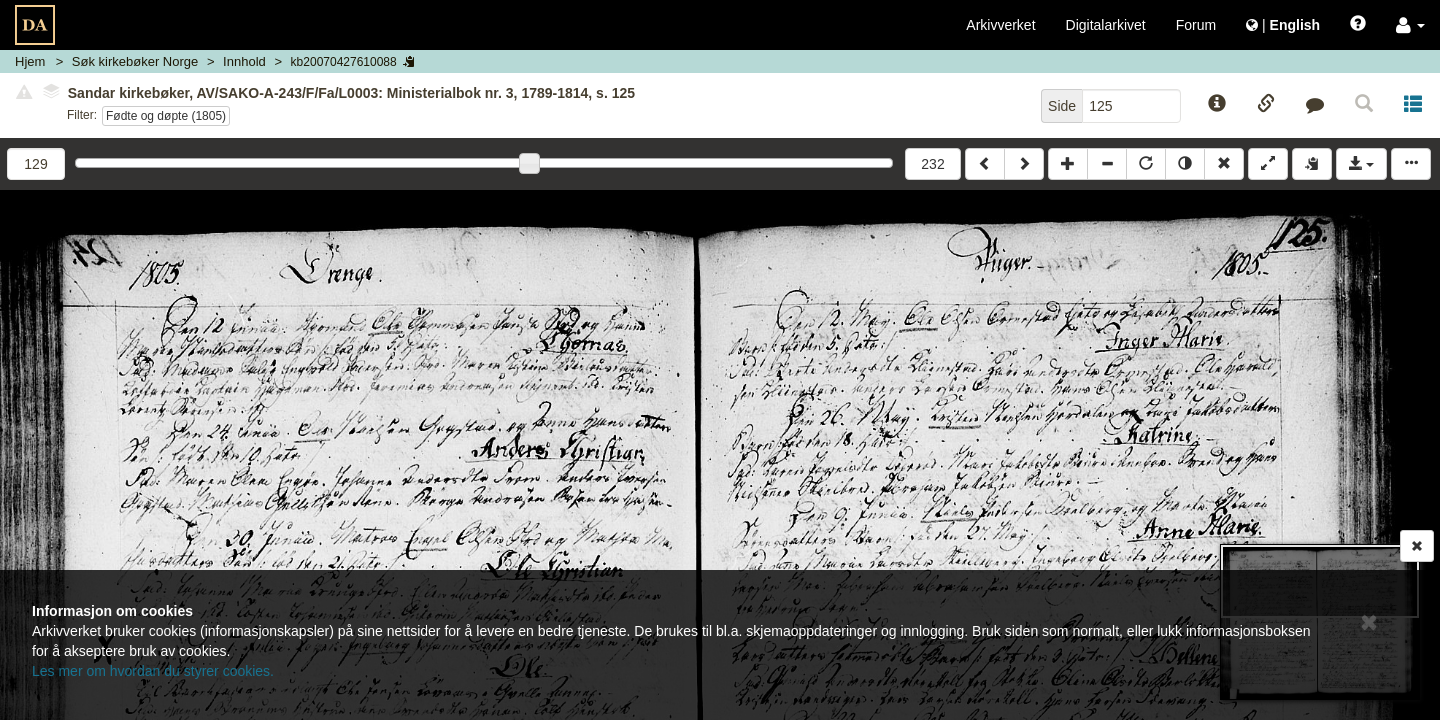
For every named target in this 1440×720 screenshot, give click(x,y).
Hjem (30, 61)
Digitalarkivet (1106, 25)
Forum (1196, 25)
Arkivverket (1000, 25)
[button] (1410, 25)
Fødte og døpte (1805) (166, 116)
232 (932, 164)
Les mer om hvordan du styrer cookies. (153, 671)
